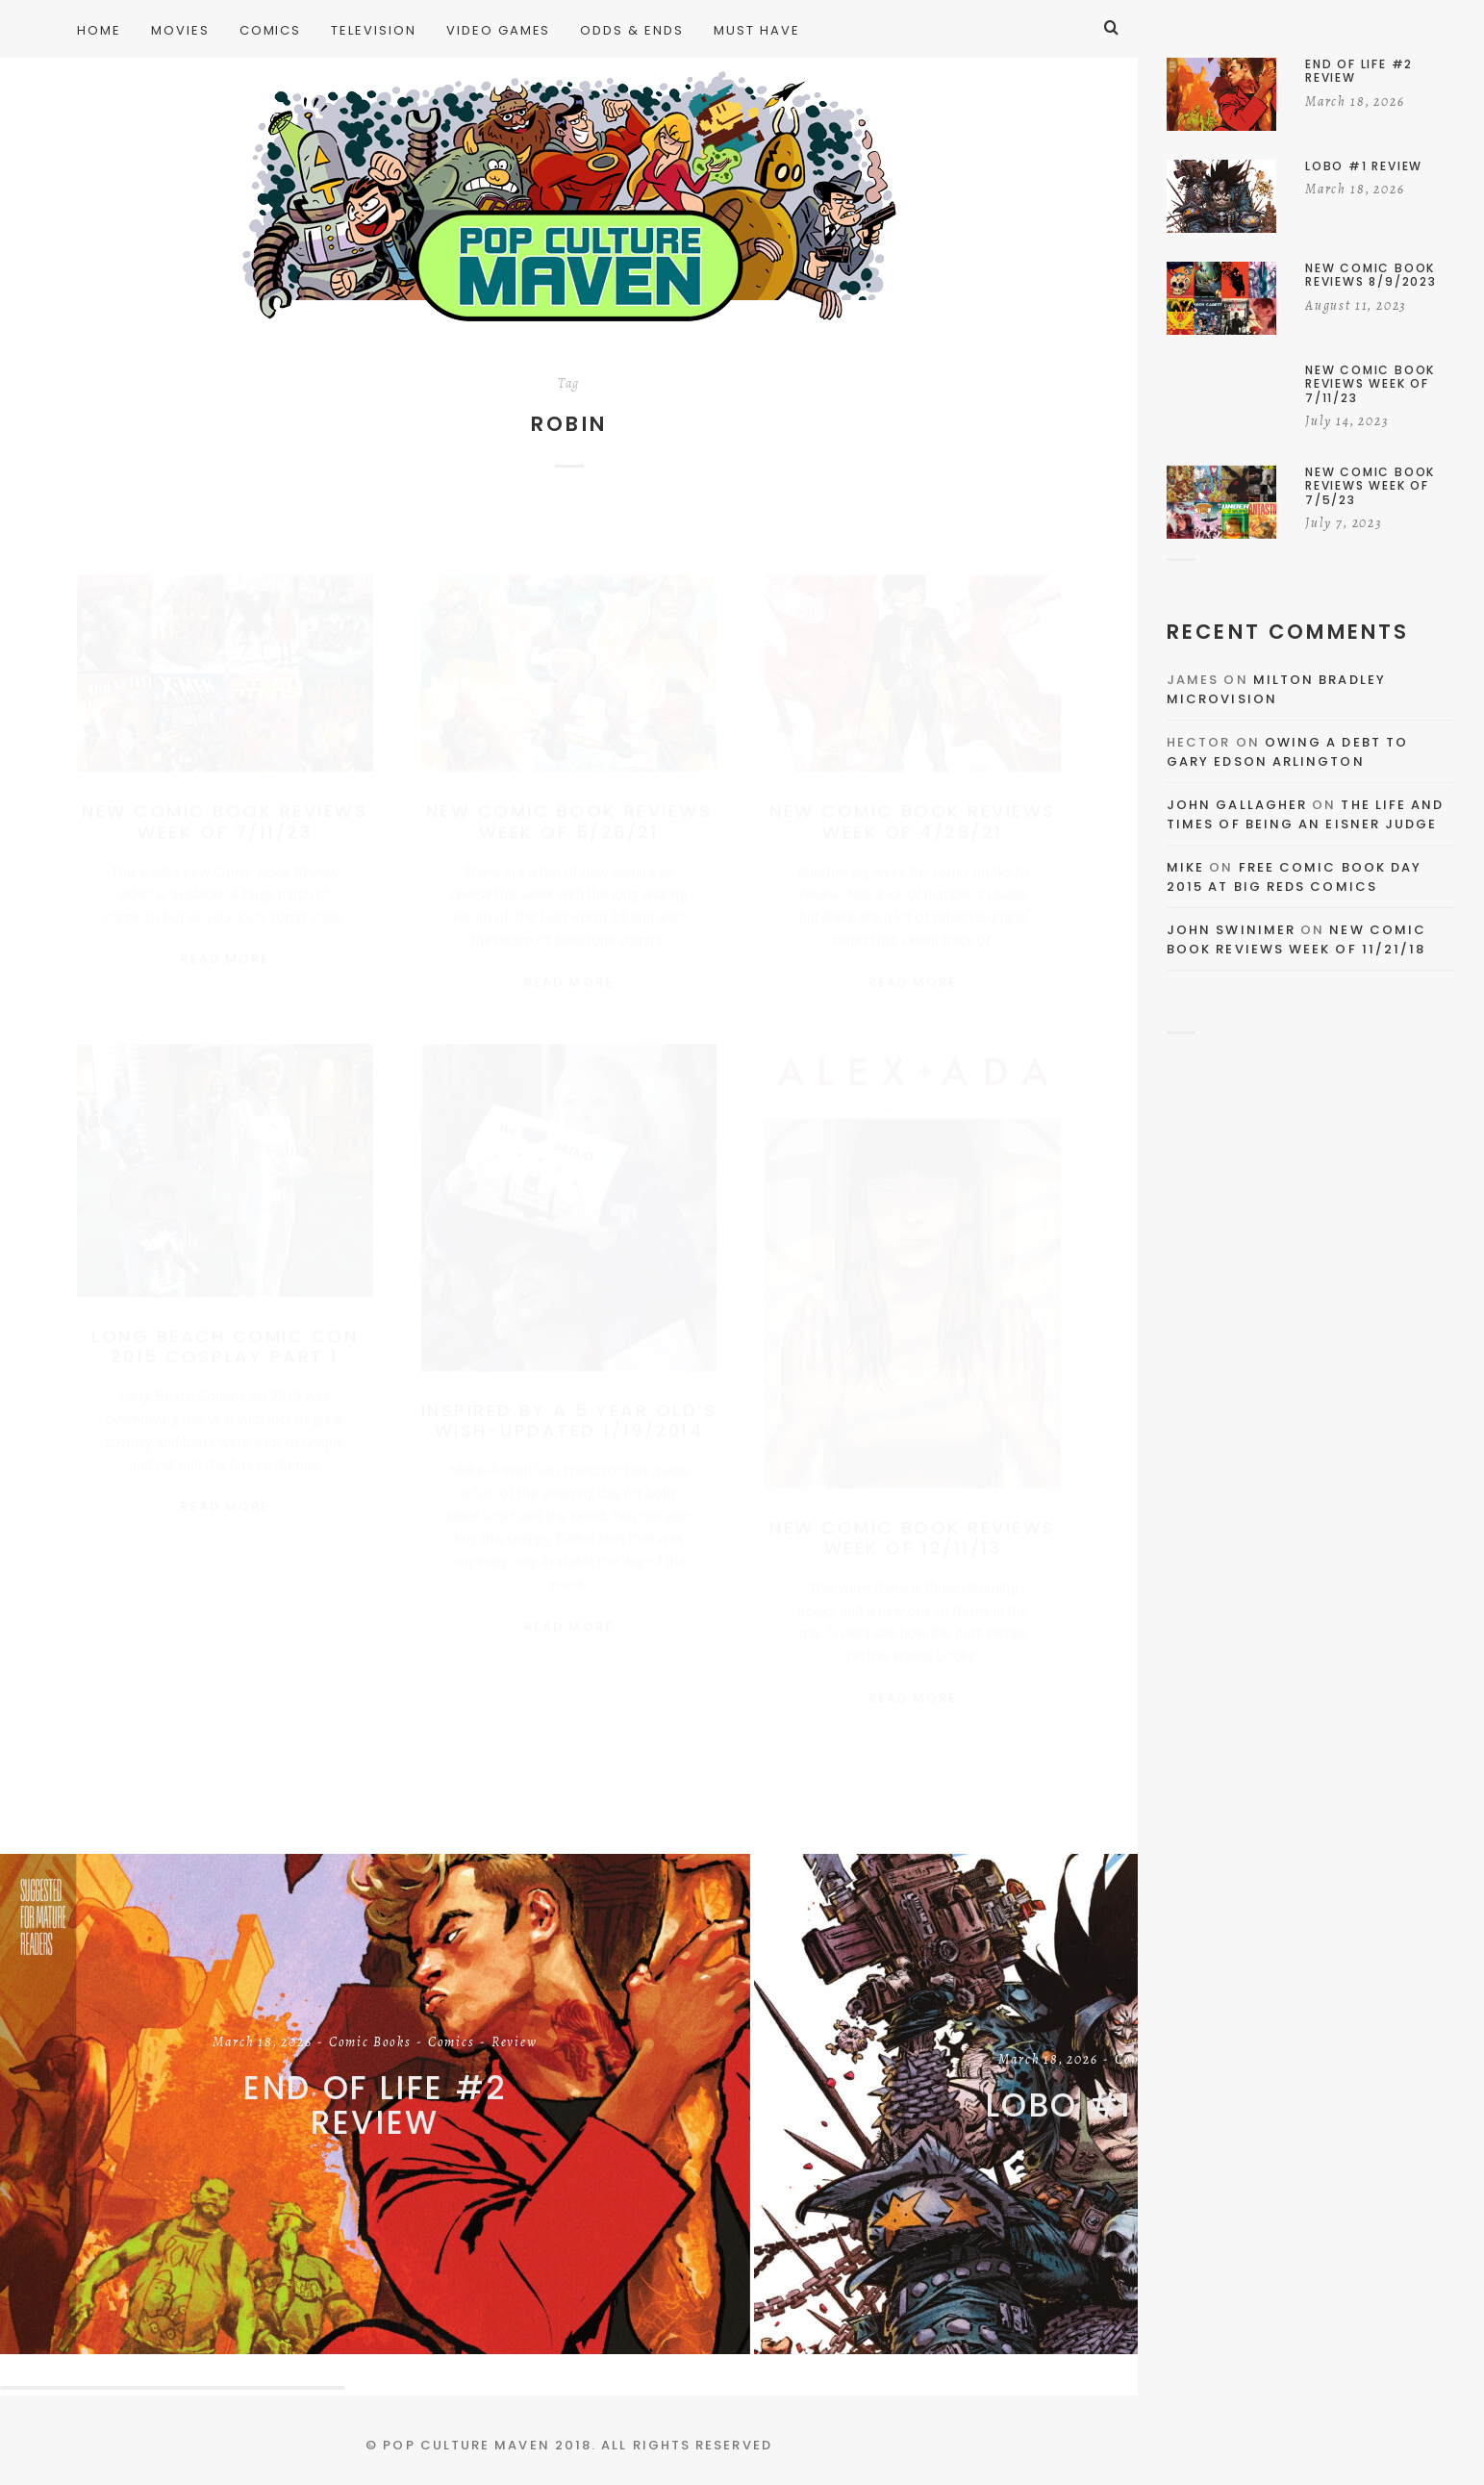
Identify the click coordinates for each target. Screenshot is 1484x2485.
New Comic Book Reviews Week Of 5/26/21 (569, 802)
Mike (1185, 867)
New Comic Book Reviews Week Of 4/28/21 (912, 802)
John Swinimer (1231, 930)
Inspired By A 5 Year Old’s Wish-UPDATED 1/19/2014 (569, 1412)
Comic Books (370, 2043)
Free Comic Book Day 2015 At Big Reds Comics (1294, 877)
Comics (451, 2043)
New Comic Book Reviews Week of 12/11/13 (912, 1530)
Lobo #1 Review (1129, 2105)
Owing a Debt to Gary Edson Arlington (1287, 752)
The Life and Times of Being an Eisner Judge (1305, 814)
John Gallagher (1237, 805)
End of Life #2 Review (375, 2105)
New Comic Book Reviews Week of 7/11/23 (224, 802)
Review (514, 2043)
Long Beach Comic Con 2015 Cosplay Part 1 (224, 1338)
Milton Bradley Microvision (1276, 689)
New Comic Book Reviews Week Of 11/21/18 (1296, 939)
